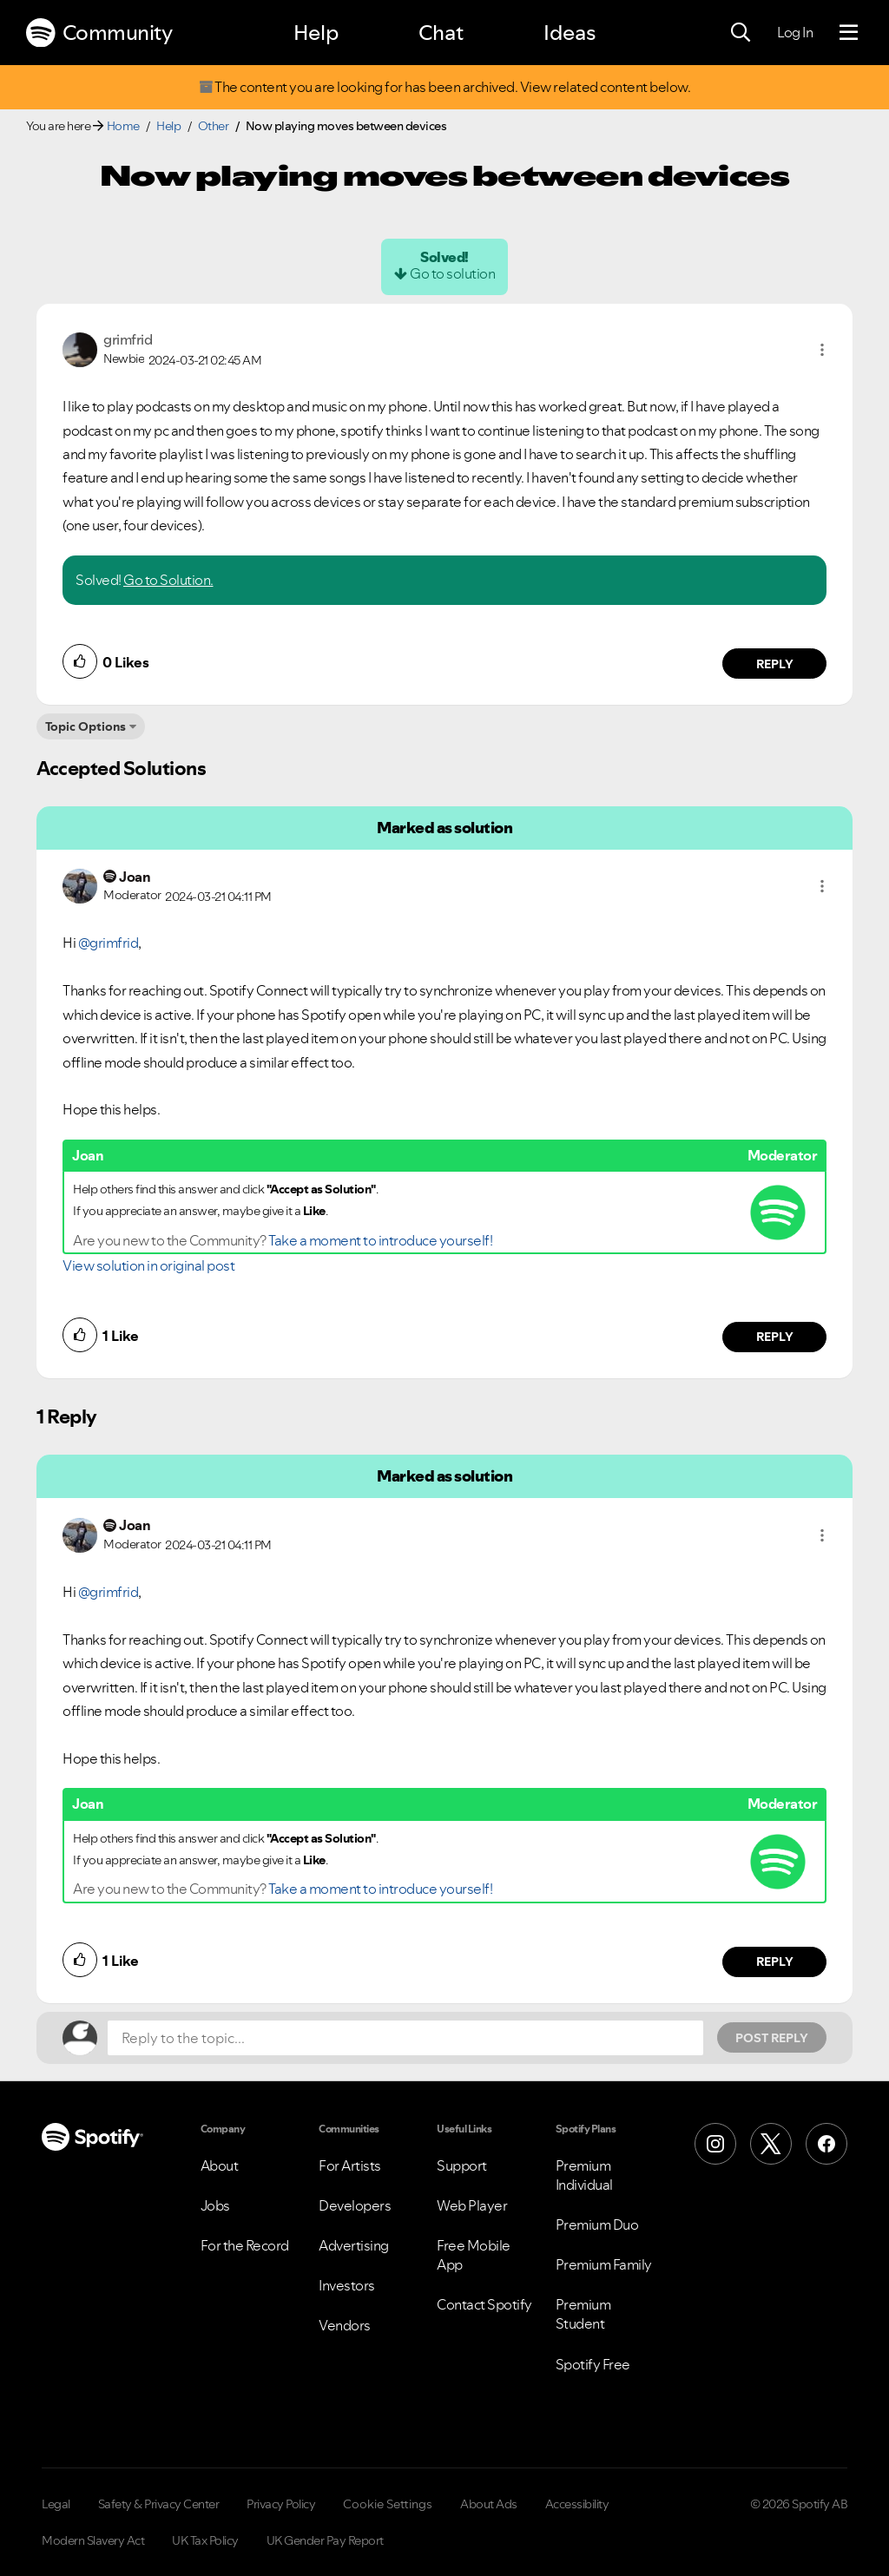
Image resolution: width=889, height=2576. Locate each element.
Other (213, 126)
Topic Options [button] (85, 726)
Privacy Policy (281, 2504)
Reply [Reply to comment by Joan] (775, 1336)
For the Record (245, 2245)
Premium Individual (584, 2175)
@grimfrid (108, 942)
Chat (441, 32)
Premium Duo (597, 2224)
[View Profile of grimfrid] (127, 339)
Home (123, 126)
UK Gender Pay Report (325, 2540)
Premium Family (604, 2264)
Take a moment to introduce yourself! (380, 1240)
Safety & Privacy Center (159, 2504)
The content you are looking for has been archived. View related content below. (444, 87)
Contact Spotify (484, 2304)
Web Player (472, 2205)
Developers (355, 2205)
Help (316, 32)
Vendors (345, 2325)
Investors (347, 2285)
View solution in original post (148, 1265)
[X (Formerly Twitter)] (771, 2144)
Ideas (569, 32)
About (220, 2165)
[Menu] (848, 33)
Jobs (215, 2205)
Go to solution (452, 273)
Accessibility (577, 2504)
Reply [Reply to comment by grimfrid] (775, 664)
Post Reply (771, 2038)
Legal (56, 2504)
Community (99, 33)
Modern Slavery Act (93, 2540)
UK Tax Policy (205, 2540)
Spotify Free (593, 2364)
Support (462, 2165)
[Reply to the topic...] (405, 2038)
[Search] (740, 33)
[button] (822, 350)
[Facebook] (826, 2144)
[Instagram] (715, 2144)
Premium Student (583, 2314)
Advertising (354, 2245)
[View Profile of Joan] (134, 876)
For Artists (350, 2165)
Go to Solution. (168, 579)
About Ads (488, 2504)
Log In (795, 32)
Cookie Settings (387, 2504)
